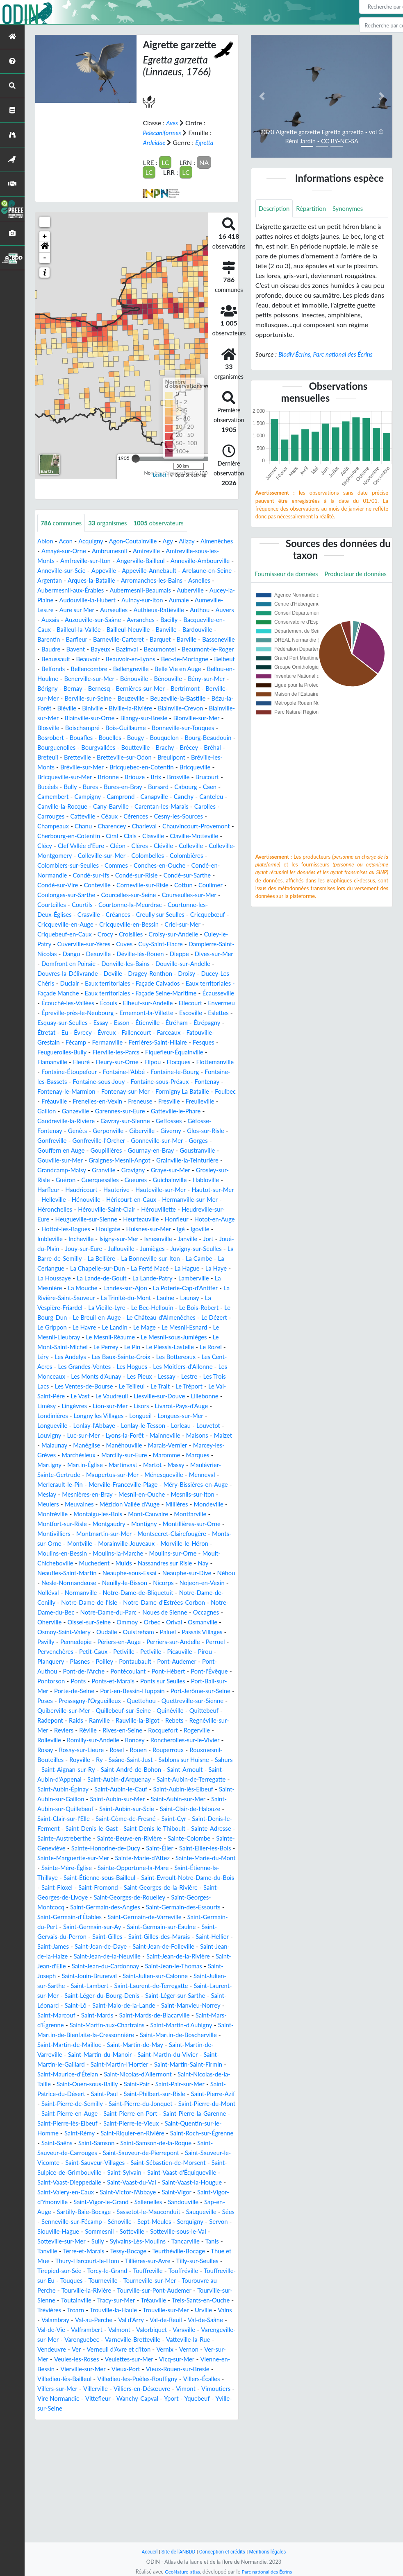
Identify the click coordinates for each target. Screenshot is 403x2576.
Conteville (189, 905)
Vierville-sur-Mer (146, 2487)
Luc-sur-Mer (144, 1484)
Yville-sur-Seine (164, 2526)
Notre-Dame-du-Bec (141, 1671)
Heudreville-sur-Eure (67, 1258)
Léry (47, 1406)
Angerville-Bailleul (205, 561)
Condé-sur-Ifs (187, 895)
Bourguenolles (57, 767)
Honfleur (50, 1268)
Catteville (90, 836)
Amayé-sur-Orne (102, 551)
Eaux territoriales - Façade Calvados (115, 1013)
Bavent (74, 659)
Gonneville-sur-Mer (128, 1180)
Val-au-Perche (113, 2438)
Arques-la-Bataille (189, 580)
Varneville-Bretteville (176, 2457)
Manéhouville (56, 1504)
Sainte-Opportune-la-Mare (75, 1956)
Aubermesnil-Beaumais (70, 600)
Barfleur (52, 649)
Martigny (171, 1514)
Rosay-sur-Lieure (191, 1819)
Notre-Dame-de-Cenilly (105, 1661)
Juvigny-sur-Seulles (101, 1298)
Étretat (144, 1062)
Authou (147, 620)
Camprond (126, 816)
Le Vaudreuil (171, 1445)
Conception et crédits (223, 2552)
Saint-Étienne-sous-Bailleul (76, 1966)
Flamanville (143, 1091)
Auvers (174, 620)
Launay (161, 1347)
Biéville (193, 718)
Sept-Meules (216, 2330)
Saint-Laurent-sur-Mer (138, 2084)
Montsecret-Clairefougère (185, 1593)
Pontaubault (106, 1730)
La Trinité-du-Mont (93, 1347)
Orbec (75, 1691)
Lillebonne (77, 1455)
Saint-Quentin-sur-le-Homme (101, 2231)
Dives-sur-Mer (174, 983)
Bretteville (84, 777)
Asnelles (121, 590)
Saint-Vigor (187, 2300)
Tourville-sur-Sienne (177, 2408)
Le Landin (111, 1376)
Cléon (181, 865)
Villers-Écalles (90, 2506)
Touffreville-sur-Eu (169, 2389)
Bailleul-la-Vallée (61, 639)
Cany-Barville (120, 826)
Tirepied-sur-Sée (186, 2379)
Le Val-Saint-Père (96, 1445)
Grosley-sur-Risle (195, 1209)
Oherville (156, 1681)
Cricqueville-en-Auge (201, 944)
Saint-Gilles (133, 2025)
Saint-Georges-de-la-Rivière (165, 1976)
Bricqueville (216, 787)
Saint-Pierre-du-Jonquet (196, 2202)
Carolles (220, 826)
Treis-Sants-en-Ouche (186, 2418)
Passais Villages (126, 1701)
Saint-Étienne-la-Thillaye (155, 1956)
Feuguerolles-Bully (161, 1082)
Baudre (47, 659)
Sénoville (179, 2330)
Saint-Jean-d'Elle (118, 2054)
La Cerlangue (159, 1308)
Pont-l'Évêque (194, 1740)
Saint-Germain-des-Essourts (194, 1995)
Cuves (67, 973)
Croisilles (54, 964)
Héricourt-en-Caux (151, 1239)
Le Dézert (189, 1367)
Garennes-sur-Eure (100, 1150)
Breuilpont (185, 777)
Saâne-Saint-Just (61, 1838)
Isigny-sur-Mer (193, 1278)
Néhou (65, 1642)
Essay (190, 1052)
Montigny (151, 1583)
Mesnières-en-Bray (64, 1553)
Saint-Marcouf (201, 2104)
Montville (103, 1602)
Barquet (142, 649)
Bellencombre (150, 679)
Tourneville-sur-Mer (102, 2398)
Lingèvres (137, 1455)
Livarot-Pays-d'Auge (66, 1465)
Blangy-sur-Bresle (94, 738)
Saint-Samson (205, 2241)
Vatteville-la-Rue (60, 2467)
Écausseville (54, 1032)
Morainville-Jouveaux (153, 1602)
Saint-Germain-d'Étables (76, 2005)
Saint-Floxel (54, 1976)
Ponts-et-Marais (118, 1750)
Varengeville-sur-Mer (67, 2457)
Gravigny (103, 1209)
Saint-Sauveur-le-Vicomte (145, 2261)
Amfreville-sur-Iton (146, 561)
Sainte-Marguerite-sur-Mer (193, 1936)
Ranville (179, 1789)
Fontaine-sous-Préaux (87, 1121)
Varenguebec (121, 2457)
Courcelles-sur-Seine (66, 924)
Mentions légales (271, 2552)
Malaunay (145, 1494)
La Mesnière (174, 1327)
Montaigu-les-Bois (102, 1573)
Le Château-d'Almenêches (132, 1367)
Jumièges (54, 1298)
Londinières (117, 1465)
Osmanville (129, 1691)
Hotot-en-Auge (90, 1268)
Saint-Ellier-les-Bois (121, 1936)
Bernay (157, 698)
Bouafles (49, 757)
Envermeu (83, 1042)
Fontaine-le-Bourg (87, 1111)
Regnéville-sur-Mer (111, 1799)
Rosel (45, 1828)
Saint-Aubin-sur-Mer (123, 1878)
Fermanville (211, 1072)
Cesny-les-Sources (192, 836)
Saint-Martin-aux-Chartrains (77, 2123)
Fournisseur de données (289, 575)
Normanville (138, 1652)
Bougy (107, 757)
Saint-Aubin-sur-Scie (150, 1887)
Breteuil (52, 777)
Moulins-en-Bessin (88, 1612)
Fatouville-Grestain (133, 1072)
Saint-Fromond (98, 1976)
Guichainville (159, 1219)
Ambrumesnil (151, 551)
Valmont (147, 2448)
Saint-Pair (160, 2182)
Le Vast (137, 1445)
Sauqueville (53, 2330)
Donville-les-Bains (98, 993)
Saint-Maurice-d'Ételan (74, 2172)
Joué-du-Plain (136, 1288)
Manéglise (179, 1494)
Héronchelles (74, 1249)
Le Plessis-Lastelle (179, 1396)
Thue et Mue (145, 2369)
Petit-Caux (52, 1720)
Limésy (107, 1455)
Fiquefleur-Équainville (90, 1091)
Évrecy (181, 1062)
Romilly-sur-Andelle (190, 1809)
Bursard (170, 806)
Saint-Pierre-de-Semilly (124, 2202)
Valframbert (113, 2448)
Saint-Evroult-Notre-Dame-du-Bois (171, 1966)
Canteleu (222, 816)
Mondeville (191, 1563)
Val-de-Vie (75, 2448)
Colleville (77, 875)
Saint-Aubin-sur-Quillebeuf (75, 1887)
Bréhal (223, 767)
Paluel (89, 1701)
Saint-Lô (207, 2094)
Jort (105, 1288)
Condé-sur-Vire (146, 905)
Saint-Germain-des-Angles (110, 1995)
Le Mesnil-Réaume (115, 1386)
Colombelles (55, 885)
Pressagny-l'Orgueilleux (125, 1769)
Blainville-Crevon (114, 728)
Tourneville (53, 2398)
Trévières (50, 2428)
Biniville (220, 718)
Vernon (51, 2477)
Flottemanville (116, 1101)
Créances (50, 944)
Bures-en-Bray (132, 806)
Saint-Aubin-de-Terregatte (149, 1858)
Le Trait (217, 1435)
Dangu (221, 973)
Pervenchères (199, 1710)
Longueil (211, 1465)
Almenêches (55, 551)
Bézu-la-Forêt (157, 718)
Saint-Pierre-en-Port (200, 2212)
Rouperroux (99, 1828)
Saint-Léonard (169, 2094)
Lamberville (134, 1327)
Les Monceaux (90, 1425)
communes (63, 523)
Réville (180, 1799)
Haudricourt (84, 1229)
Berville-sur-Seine (181, 708)
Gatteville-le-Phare (159, 1150)
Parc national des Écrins (268, 2571)
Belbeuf (82, 679)
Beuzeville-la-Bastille (102, 718)
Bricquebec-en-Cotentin (159, 787)
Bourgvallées (102, 767)
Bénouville (211, 688)
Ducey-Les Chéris (203, 1003)
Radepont (127, 1789)
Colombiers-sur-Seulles (153, 885)
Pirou (171, 1720)
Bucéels (52, 806)
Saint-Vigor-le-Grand (123, 2310)
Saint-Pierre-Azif (61, 2202)
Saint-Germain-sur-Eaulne (197, 2015)
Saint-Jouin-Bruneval (176, 2064)
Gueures (123, 1219)
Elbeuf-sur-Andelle (191, 1032)
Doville (85, 1003)
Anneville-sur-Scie (133, 570)
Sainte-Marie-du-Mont (138, 1946)
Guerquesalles (85, 1219)
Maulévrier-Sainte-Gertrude (163, 1524)
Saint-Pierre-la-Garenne (71, 2221)
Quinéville (56, 1789)
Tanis (109, 2359)
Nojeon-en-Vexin (61, 1652)
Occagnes (124, 1681)
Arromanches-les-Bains (70, 590)
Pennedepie (195, 1701)
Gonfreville (203, 1170)
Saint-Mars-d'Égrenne (191, 2113)
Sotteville (202, 2339)
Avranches (118, 629)
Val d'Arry (153, 2438)
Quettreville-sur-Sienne (70, 1779)
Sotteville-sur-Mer (130, 2349)
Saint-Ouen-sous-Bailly (107, 2182)
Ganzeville (52, 1150)
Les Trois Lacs (80, 1435)
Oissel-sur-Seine (199, 1681)
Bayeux (99, 659)
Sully (168, 2349)
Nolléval (103, 1652)
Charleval (151, 846)
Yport (96, 2526)
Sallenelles (174, 2310)
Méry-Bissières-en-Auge (152, 1543)
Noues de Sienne (80, 1681)
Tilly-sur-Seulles (134, 2379)
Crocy (224, 954)
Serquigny (55, 2339)
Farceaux (87, 1072)
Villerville (177, 2506)
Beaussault (75, 669)
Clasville (198, 855)
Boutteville (142, 767)
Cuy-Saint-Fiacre (106, 973)
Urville (214, 2428)
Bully (76, 806)
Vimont (83, 2516)
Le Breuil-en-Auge (63, 1367)
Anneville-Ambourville (69, 570)
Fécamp (177, 1072)
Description (275, 209)
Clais (174, 855)
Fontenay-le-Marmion (188, 1121)
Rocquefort (75, 1809)
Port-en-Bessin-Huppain (150, 1760)
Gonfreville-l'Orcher (65, 1180)
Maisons (88, 1494)
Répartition (314, 209)
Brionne (117, 797)
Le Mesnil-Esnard (185, 1376)
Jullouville (221, 1288)
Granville (72, 1209)
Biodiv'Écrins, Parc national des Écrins (329, 355)
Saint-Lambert (188, 2074)
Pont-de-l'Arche (59, 1740)
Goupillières (75, 1190)
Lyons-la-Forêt (188, 1484)
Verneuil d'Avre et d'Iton (176, 2467)
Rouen (68, 1828)
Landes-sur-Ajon (60, 1337)
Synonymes (353, 209)
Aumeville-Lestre (165, 610)
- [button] (45, 257)
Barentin (221, 639)
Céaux (118, 836)
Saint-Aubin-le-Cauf (110, 1868)
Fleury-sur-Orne (212, 1091)
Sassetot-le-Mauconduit (178, 2320)
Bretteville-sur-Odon (134, 777)
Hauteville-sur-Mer (168, 1229)
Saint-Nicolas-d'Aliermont (149, 2172)
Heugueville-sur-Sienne (135, 1258)
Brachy (173, 767)
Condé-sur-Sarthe (93, 905)
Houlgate (190, 1268)
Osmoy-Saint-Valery (178, 1691)
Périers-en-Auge (60, 1710)
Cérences (146, 836)
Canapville (162, 816)
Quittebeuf (91, 1789)
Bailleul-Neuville (114, 639)
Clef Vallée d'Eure (142, 865)
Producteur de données (288, 593)
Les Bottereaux (189, 1406)
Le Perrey (111, 1396)
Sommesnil (168, 2339)
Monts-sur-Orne (60, 1602)
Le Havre (79, 1376)
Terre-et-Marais (171, 2359)
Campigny (91, 816)
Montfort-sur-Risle (64, 1583)
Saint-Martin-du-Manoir (104, 2153)
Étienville (50, 1062)
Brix (167, 797)
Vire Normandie (159, 2516)
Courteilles (182, 924)
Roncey (47, 1819)
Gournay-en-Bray (123, 1190)
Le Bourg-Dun (207, 1357)
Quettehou (181, 1769)
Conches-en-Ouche (65, 895)
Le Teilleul (188, 1435)
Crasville (210, 934)
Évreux (207, 1062)
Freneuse (109, 1140)
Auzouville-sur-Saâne (67, 629)
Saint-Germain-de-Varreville (157, 2005)
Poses (78, 1769)
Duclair (47, 1013)
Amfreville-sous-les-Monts (75, 561)
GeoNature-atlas (180, 2571)
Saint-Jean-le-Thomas (68, 2064)
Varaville (215, 2448)
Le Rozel (223, 1396)
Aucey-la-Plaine (166, 600)
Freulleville (173, 1140)
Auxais (198, 620)
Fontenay (138, 1121)
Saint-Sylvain (98, 2280)
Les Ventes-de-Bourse (136, 1435)
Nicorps (212, 1642)
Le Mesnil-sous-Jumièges (183, 1386)
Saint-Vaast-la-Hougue (186, 2290)
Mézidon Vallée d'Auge (106, 1563)
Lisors (208, 1455)
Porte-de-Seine (87, 1760)
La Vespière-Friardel (205, 1347)
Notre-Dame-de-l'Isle (174, 1661)
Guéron (48, 1219)
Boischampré (56, 747)
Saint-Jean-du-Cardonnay (184, 2054)
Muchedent (122, 1622)
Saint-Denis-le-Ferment (71, 1907)
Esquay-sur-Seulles (149, 1052)
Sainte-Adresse (88, 1917)
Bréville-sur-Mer (95, 787)
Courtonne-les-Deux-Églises (152, 934)
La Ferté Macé (75, 1317)
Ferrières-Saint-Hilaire (68, 1082)
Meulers (218, 1553)
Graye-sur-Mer (144, 1209)
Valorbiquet (181, 2448)
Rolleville (144, 1809)
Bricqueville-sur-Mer (70, 797)
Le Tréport (51, 1445)
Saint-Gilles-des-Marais (188, 2025)
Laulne (135, 1347)
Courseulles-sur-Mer (131, 924)
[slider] (136, 458)
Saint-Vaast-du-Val (122, 2290)
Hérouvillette (184, 1249)
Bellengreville (194, 679)
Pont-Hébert (150, 1740)
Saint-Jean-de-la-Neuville (175, 2045)
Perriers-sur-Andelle (119, 1710)
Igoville (90, 1278)
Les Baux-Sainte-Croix (130, 1406)
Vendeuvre (105, 2467)
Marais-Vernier (103, 1504)
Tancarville (81, 2359)
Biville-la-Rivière (60, 728)
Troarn (78, 2428)
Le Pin (139, 1396)
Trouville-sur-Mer (174, 2428)
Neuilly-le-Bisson (170, 1642)
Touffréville (122, 2389)
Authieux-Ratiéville (104, 620)
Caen (224, 806)
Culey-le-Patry (152, 964)
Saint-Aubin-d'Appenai (189, 1848)
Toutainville (53, 2418)
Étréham (81, 1062)
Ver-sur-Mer (85, 2477)
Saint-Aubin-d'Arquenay (71, 1858)
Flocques (78, 1101)
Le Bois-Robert (160, 1357)
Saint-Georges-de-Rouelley (136, 1986)
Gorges (172, 1180)
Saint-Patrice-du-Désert (75, 2192)
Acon (67, 541)
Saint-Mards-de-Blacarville (116, 2113)
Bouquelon (137, 757)
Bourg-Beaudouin (184, 757)
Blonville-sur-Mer (150, 738)
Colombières (96, 885)
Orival (98, 1691)
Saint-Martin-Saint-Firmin (199, 2163)
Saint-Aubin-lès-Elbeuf (176, 1868)
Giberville (94, 1170)
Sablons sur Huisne (118, 1838)
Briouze (145, 797)
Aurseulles (56, 620)
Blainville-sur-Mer (169, 728)
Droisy (163, 1003)
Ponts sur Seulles (171, 1750)
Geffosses (136, 1160)
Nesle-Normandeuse (111, 1642)
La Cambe (121, 1308)
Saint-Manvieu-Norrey (143, 2104)
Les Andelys (76, 1406)
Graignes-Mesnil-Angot (88, 1199)
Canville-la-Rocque (68, 826)
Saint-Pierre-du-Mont (68, 2212)
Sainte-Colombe (86, 1927)
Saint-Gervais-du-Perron (76, 2025)
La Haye (146, 1317)
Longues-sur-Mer (62, 1475)
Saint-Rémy (166, 2231)
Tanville (132, 2359)
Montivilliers (59, 1593)
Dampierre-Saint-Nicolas (171, 973)
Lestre (46, 1435)
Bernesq (184, 698)
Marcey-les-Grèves (157, 1504)
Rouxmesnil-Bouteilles (154, 1828)
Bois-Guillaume (102, 747)
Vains (44, 2438)
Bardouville (187, 639)
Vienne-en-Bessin (91, 2487)
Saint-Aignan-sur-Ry (204, 1838)
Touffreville (84, 2389)
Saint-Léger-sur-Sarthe (111, 2094)
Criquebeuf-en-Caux (181, 954)
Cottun (109, 914)
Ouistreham (58, 1701)
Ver (132, 2467)
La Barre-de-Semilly (162, 1298)
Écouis (149, 1032)
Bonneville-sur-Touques (163, 747)
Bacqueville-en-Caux (193, 629)
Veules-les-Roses (132, 2477)
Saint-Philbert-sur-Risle (183, 2192)
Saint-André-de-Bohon (74, 1848)
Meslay (203, 1543)
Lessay (218, 1425)
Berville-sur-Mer (126, 708)
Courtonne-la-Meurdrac (71, 934)
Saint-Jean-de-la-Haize (100, 2045)
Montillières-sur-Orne (202, 1583)
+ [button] (45, 236)
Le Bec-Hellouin (110, 1357)
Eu (162, 1062)
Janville (83, 1288)
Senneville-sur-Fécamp (127, 2330)
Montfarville (200, 1573)
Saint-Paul (130, 2192)
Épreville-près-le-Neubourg (142, 1042)
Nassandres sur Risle (197, 1622)
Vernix (225, 2467)
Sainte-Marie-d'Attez (70, 1946)
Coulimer (137, 914)
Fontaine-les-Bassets (148, 1111)
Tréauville (135, 2418)
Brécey (199, 767)
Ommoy (48, 1691)
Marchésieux (208, 1504)
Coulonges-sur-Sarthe (188, 914)
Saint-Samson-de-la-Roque (75, 2251)
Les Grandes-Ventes (103, 1416)
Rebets (68, 1799)
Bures (97, 806)
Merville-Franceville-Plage (74, 1543)
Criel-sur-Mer (126, 954)
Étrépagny (113, 1062)
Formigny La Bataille (124, 1131)
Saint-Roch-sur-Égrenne (107, 2241)
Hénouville (102, 1239)
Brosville (191, 797)
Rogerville (111, 1809)
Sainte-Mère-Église (204, 1946)
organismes (112, 523)
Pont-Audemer (151, 1730)
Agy (175, 541)
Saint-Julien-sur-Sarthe (129, 2074)
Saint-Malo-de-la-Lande (71, 2104)
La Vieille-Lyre (61, 1357)
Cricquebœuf (146, 944)
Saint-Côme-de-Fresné (161, 1897)
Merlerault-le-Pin (205, 1534)
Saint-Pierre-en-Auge (135, 2212)
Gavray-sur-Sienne (89, 1160)
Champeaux (54, 846)
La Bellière (211, 1298)
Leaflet (159, 474)
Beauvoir (109, 669)
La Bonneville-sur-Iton (69, 1308)
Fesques (118, 1082)
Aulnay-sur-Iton (86, 610)
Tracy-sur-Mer (96, 2418)
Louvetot (77, 1484)
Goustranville (172, 1190)
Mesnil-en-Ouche (123, 1553)
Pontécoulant (107, 1740)
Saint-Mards (54, 2113)
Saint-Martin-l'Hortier (125, 2163)
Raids (155, 1789)
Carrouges (56, 836)
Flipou (50, 1101)
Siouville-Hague (123, 2339)
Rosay (152, 1819)
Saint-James (96, 2035)
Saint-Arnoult (131, 1848)
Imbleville (120, 1278)
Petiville (85, 1720)
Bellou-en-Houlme (103, 688)
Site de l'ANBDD (175, 2552)
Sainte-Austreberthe (145, 1917)
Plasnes (48, 1730)
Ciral (155, 855)
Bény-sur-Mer (93, 698)
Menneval (161, 1534)
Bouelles (80, 757)
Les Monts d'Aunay (144, 1425)
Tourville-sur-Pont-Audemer (103, 2408)
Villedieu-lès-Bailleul (122, 2497)
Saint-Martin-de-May (125, 2143)
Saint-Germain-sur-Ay (123, 2015)
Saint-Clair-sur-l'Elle (94, 1897)
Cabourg (199, 806)
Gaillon (204, 1140)
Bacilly (148, 629)
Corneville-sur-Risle (65, 914)
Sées (82, 2330)
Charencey (117, 846)
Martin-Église (209, 1514)
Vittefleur (200, 2516)
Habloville (197, 1219)
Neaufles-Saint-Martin (86, 1632)
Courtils (214, 924)
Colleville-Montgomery (129, 875)
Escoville (76, 1052)
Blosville (193, 738)
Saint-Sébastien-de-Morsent (105, 2271)
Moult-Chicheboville (70, 1622)
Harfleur (49, 1229)
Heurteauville (194, 1258)
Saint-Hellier (55, 2035)
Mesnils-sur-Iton (177, 1553)
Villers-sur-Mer (136, 2506)
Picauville (144, 1720)
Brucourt (222, 797)
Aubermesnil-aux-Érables (174, 590)
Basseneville (204, 649)
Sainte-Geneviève (140, 1927)
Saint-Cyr (213, 1897)
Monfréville (53, 1573)
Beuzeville (51, 718)
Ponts (81, 1750)
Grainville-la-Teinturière (161, 1199)
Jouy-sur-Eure (182, 1288)
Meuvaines (52, 1563)
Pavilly (163, 1701)
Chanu (86, 846)
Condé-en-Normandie (130, 895)
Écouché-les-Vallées (105, 1032)
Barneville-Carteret (97, 649)
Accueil (145, 2552)
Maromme (107, 1514)
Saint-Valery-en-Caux (67, 2300)
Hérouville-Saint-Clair (129, 1249)
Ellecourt (50, 1042)
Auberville (123, 600)
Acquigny (93, 541)
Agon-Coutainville (138, 541)
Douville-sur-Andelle (159, 993)
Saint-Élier (73, 1936)
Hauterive (121, 1229)
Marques (140, 1514)
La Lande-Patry (90, 1327)
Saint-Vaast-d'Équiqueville (160, 2280)
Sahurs (160, 1838)
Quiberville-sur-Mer (138, 1779)
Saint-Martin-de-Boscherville (167, 2133)
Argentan (145, 580)
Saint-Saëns (163, 2241)
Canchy (193, 816)
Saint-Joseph (123, 2064)
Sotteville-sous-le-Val (67, 2349)
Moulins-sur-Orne (206, 1612)
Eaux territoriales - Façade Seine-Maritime (148, 1023)
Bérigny (130, 698)
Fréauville (201, 1131)
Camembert (54, 816)
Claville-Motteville (63, 865)
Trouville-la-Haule (118, 2428)
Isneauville (52, 1288)
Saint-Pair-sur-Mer (205, 2182)
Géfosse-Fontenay (182, 1160)
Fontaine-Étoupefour (173, 1101)
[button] (44, 247)
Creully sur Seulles (95, 944)
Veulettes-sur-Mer (188, 2477)
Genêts (224, 1160)
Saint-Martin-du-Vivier (176, 2153)
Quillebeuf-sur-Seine (202, 1779)
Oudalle (224, 1691)
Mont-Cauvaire (156, 1573)
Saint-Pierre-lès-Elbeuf (143, 2221)
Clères (204, 865)
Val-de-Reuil (190, 2438)
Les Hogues (154, 1416)
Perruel (163, 1710)
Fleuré (174, 1091)
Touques (214, 2389)
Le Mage (143, 1376)
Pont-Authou (196, 1730)
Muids (153, 1622)
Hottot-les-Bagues (144, 1268)
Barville (170, 649)
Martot (84, 1524)
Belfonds (112, 679)
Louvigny (108, 1484)
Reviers (154, 1799)
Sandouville (211, 2310)
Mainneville (54, 1494)
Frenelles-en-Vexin (64, 1140)
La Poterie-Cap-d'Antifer (125, 1337)
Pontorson (52, 1750)
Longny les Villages (166, 1465)
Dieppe (137, 983)
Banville (154, 639)
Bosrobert (217, 747)
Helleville (68, 1239)
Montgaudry (114, 1583)
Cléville (47, 875)
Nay (43, 1632)
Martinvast (52, 1524)
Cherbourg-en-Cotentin (108, 855)
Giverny (125, 1170)
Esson (212, 1052)
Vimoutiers (115, 2516)
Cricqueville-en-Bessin (69, 954)
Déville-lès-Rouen (95, 983)
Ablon (46, 541)
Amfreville (189, 551)
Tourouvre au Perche (166, 2398)
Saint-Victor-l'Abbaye (134, 2300)
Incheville (152, 1278)
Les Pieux (190, 1425)
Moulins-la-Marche (148, 1612)
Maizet (115, 1494)
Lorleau (48, 1484)
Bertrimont (82, 708)
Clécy (103, 865)
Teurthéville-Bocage (92, 2369)
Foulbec (170, 1131)
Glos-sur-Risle (161, 1170)
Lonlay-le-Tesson (205, 1475)
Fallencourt (53, 1072)
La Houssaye (182, 1317)
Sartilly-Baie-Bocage (109, 2320)
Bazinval (128, 659)
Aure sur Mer (213, 610)
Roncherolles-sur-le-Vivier (101, 1819)
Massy (109, 1524)
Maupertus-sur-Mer (65, 1534)
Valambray (73, 2438)
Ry (224, 1828)
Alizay (194, 541)
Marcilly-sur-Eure (62, 1514)
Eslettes (105, 1052)
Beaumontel (163, 659)
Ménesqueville (120, 1534)
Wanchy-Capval (59, 2526)
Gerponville (58, 1170)
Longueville (108, 1475)
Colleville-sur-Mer (193, 875)
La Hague (115, 1317)
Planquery (198, 1720)
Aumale (125, 610)
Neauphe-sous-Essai (153, 1632)
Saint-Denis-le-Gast (138, 1907)
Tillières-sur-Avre (81, 2379)
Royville (203, 1828)
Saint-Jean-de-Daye (146, 2035)
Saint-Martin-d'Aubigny (157, 2123)
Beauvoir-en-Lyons (155, 669)
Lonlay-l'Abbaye (153, 1475)
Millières (157, 1563)
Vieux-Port (191, 2487)
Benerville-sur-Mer (163, 688)
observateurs (167, 523)
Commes (204, 885)
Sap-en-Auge (56, 2320)
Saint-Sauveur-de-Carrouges (160, 2251)
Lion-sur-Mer (175, 1455)
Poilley (74, 1730)
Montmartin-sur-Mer (113, 1593)
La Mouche (213, 1327)
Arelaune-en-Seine (99, 580)
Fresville (140, 1140)
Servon (85, 2339)
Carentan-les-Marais (175, 826)
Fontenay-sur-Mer (63, 1131)
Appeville (177, 570)
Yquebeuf (123, 2526)
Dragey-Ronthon (124, 1003)
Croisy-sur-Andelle (99, 964)
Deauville (50, 983)
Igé (70, 1278)
